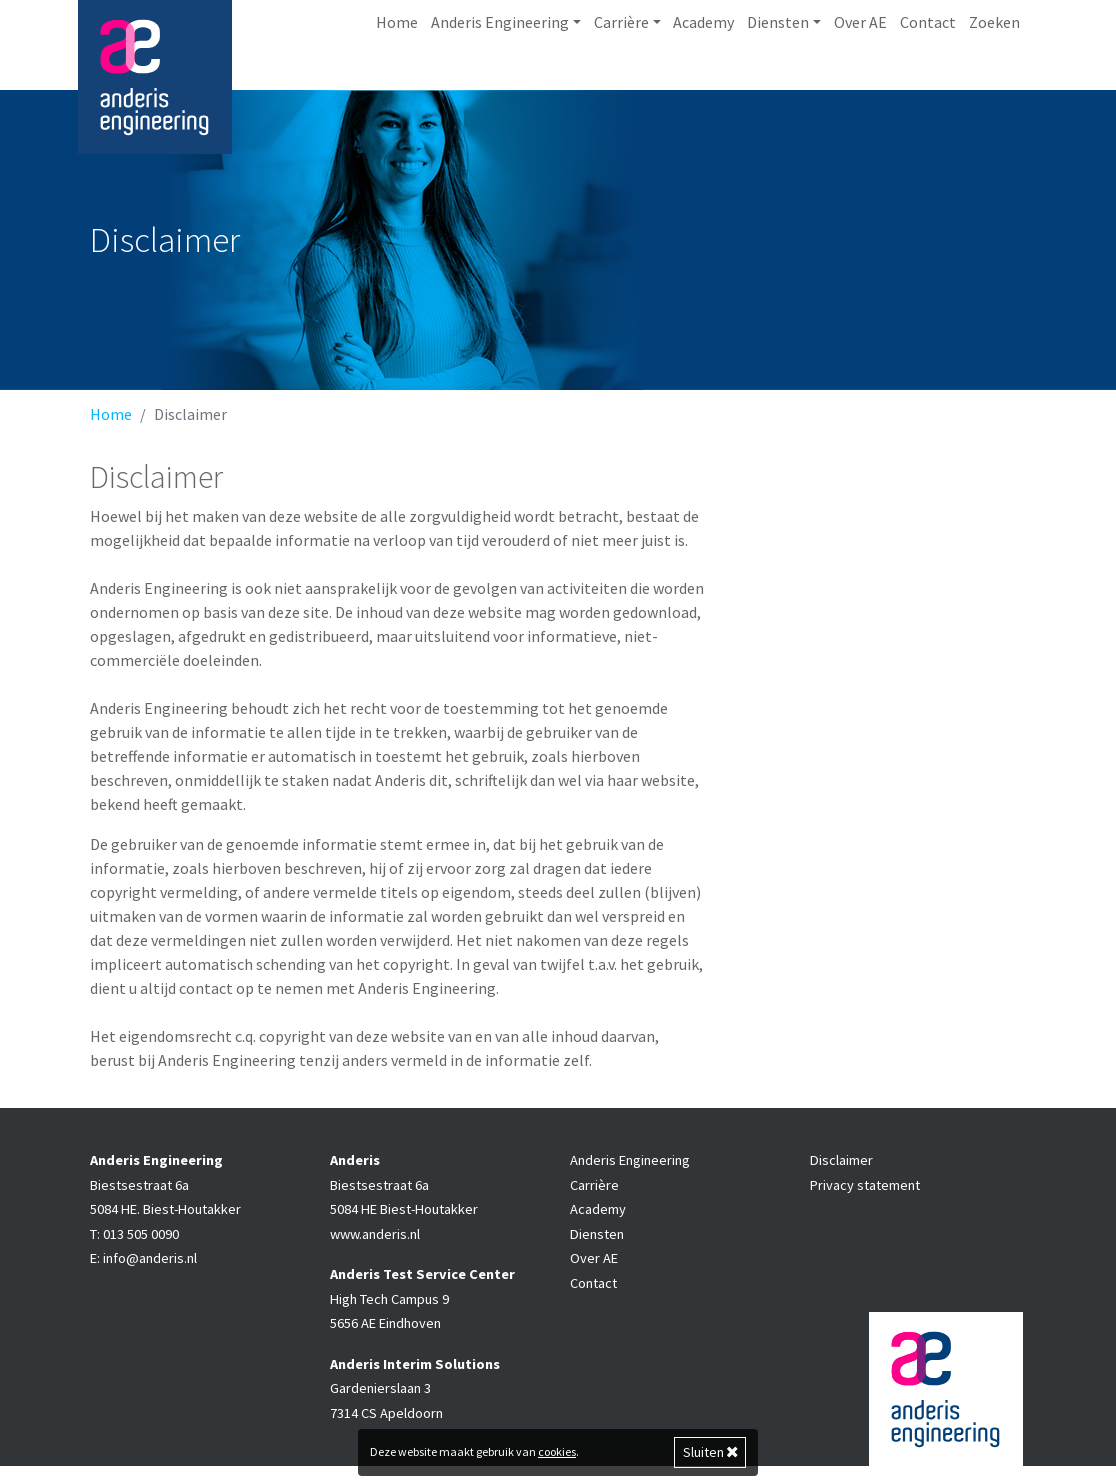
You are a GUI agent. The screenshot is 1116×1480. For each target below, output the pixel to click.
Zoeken (994, 80)
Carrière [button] (621, 80)
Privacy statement (865, 1199)
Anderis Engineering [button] (500, 80)
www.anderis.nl (375, 1248)
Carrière (594, 1199)
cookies (557, 1451)
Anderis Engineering (630, 1174)
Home (397, 80)
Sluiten (710, 1452)
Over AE (860, 80)
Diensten (597, 1248)
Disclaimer (841, 1174)
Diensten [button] (778, 80)
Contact (928, 80)
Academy (703, 80)
